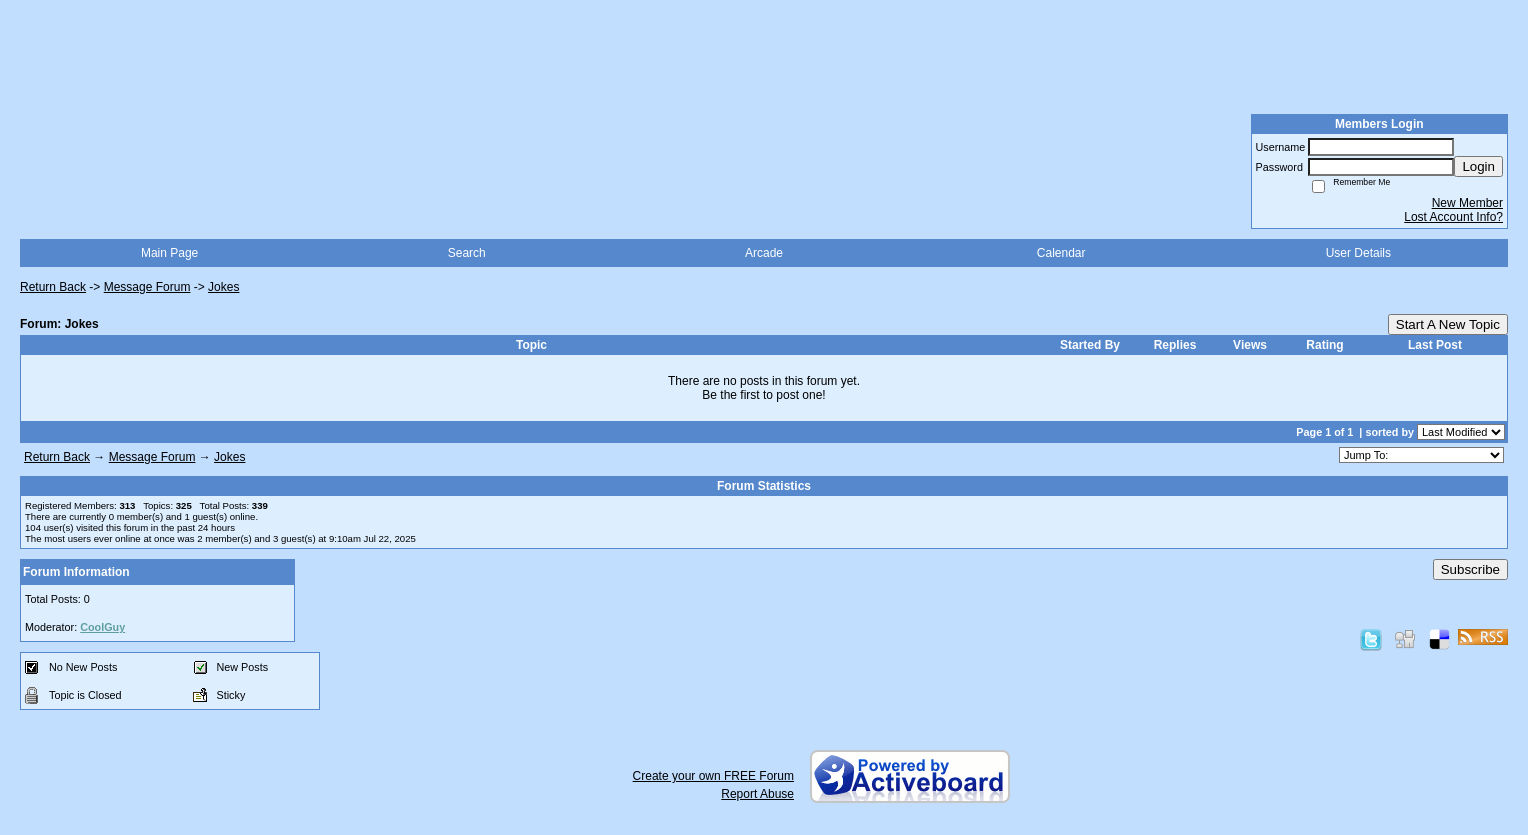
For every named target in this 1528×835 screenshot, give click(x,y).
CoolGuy (102, 627)
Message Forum (147, 287)
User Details (1358, 253)
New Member (1467, 203)
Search (467, 253)
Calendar (1061, 253)
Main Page (169, 253)
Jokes (223, 287)
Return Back (53, 287)
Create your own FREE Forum (713, 776)
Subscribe (1470, 569)
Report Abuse (757, 794)
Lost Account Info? (1453, 217)
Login (1478, 166)
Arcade (764, 253)
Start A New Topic (1448, 324)
